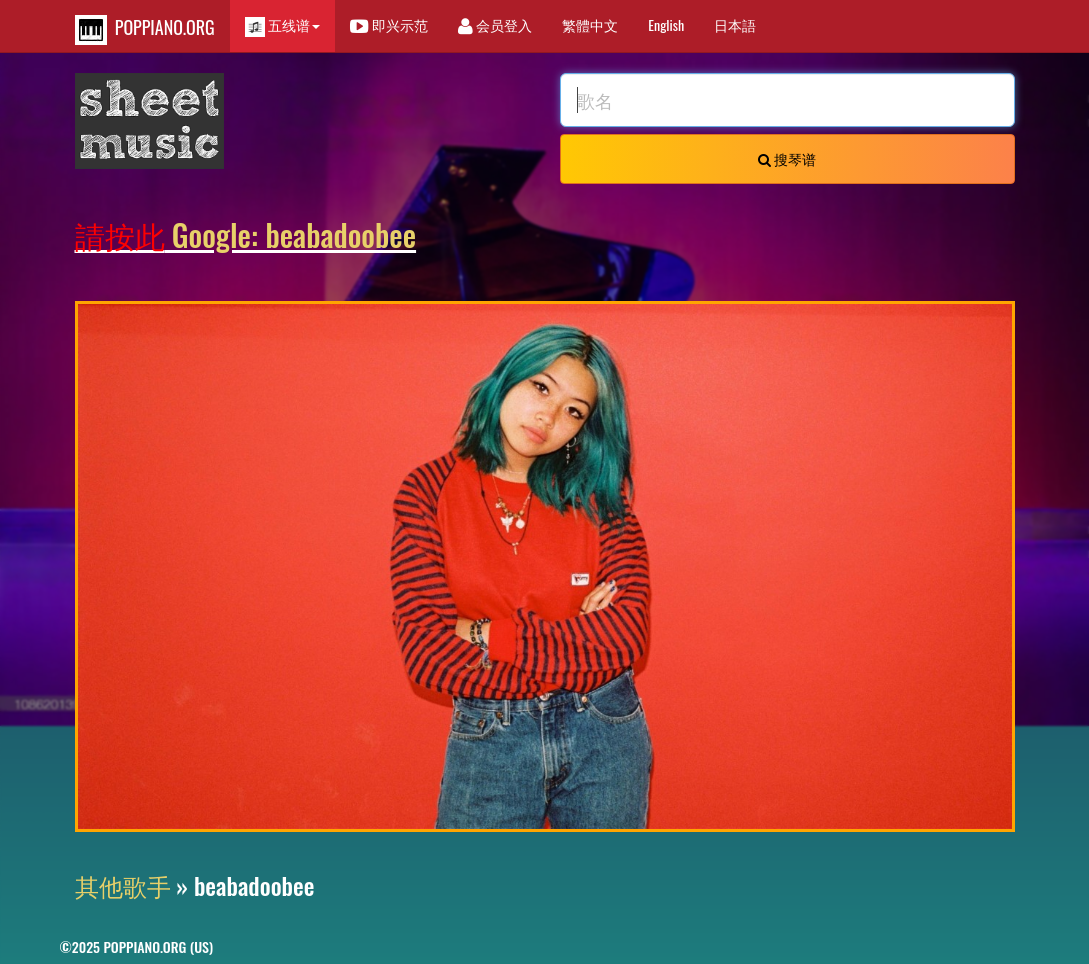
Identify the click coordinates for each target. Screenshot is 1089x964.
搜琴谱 (787, 158)
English (666, 24)
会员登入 (495, 24)
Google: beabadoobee (246, 234)
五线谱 (282, 25)
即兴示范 (389, 24)
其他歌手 (123, 885)
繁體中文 (590, 24)
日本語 (735, 24)
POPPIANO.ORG (145, 29)
